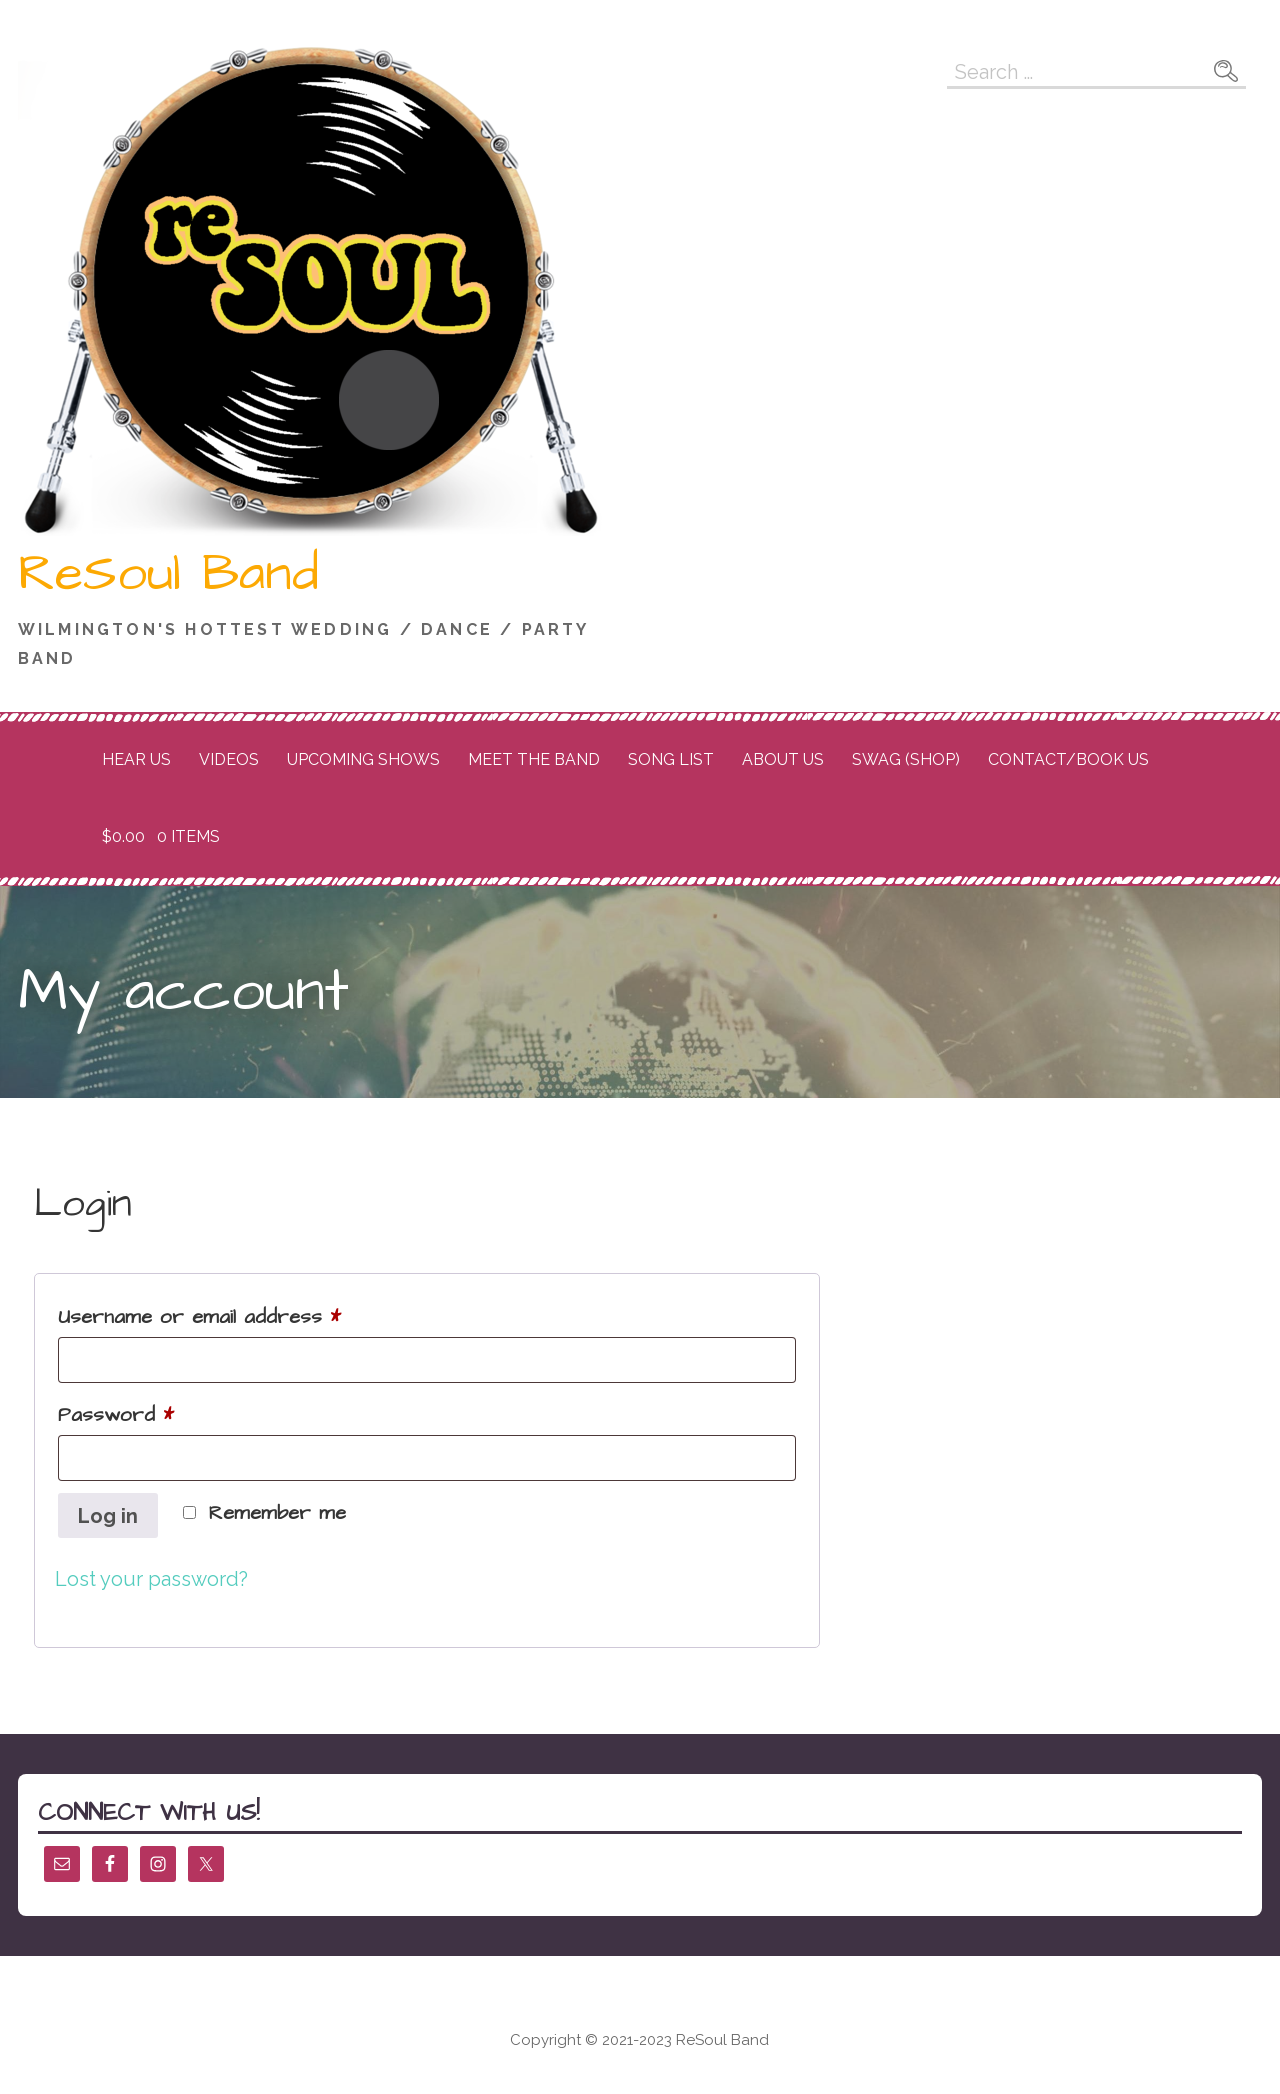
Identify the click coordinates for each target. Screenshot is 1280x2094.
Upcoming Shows (363, 759)
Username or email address (241, 1314)
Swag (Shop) (906, 759)
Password (157, 1412)
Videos (229, 759)
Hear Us (136, 759)
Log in (108, 1516)
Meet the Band (534, 759)
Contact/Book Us (1068, 759)
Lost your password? (151, 1579)
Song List (671, 759)
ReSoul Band (168, 574)
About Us (783, 759)
